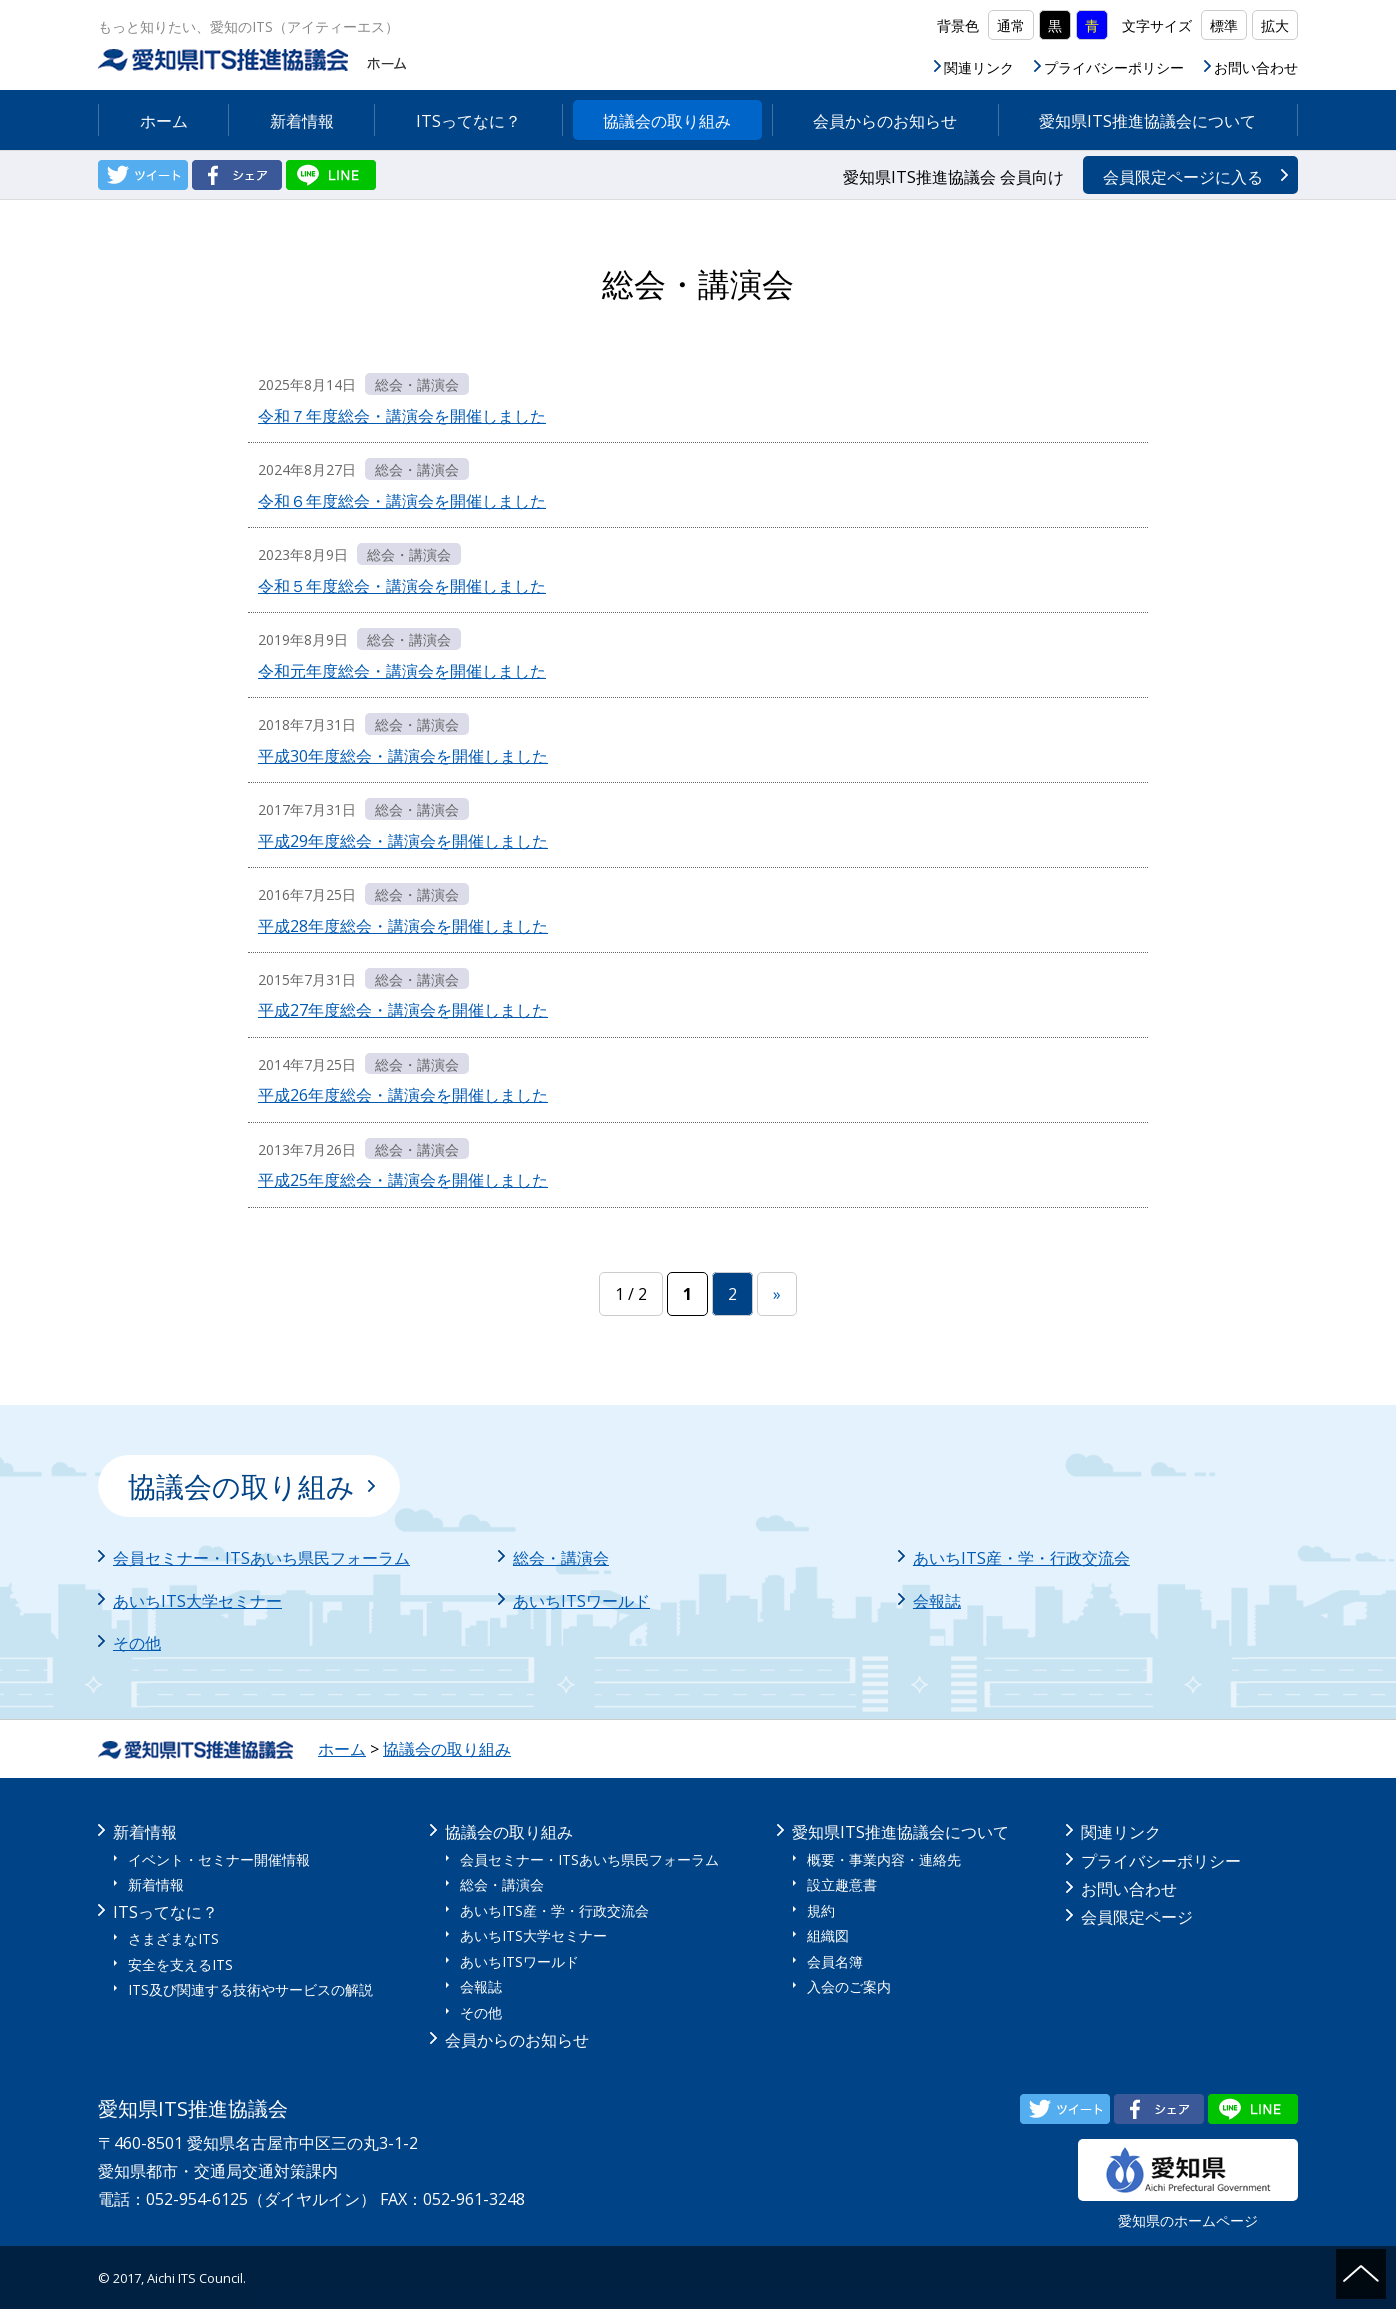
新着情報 (302, 121)
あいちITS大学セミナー (197, 1601)
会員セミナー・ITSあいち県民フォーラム (261, 1558)
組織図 (828, 1935)
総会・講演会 (561, 1558)
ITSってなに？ (468, 121)
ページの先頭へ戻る (1361, 2274)
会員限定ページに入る (1183, 177)
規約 (821, 1910)
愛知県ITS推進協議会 (255, 60)
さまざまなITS (173, 1938)
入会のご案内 (849, 1986)
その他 (137, 1643)
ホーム (164, 121)
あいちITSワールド (581, 1601)
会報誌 (937, 1601)
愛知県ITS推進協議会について (1147, 121)
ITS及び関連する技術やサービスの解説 (250, 1989)
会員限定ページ (1137, 1917)
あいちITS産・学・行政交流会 (1021, 1558)
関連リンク (979, 67)
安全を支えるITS (180, 1964)
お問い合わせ (1256, 67)
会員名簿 (835, 1961)
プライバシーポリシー (1114, 67)
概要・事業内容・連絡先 (884, 1859)
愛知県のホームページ (1188, 2184)
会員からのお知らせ (885, 121)
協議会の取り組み (667, 121)
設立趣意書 (842, 1884)
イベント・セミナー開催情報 (219, 1859)
